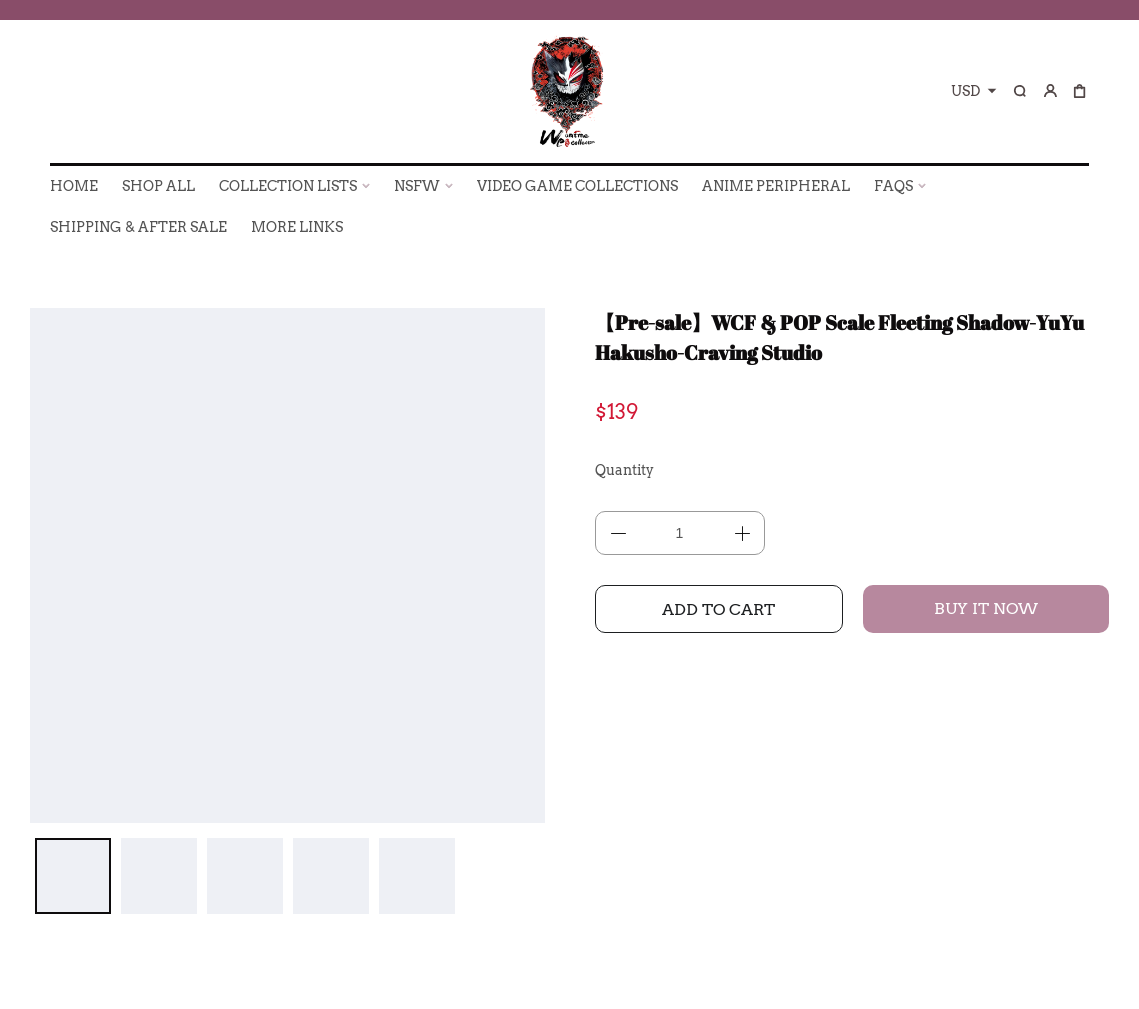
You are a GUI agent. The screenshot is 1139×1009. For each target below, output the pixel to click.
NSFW (417, 186)
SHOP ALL (158, 186)
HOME (74, 186)
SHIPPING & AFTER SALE (138, 227)
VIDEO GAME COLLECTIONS (577, 186)
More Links (297, 227)
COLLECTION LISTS (288, 186)
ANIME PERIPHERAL (776, 186)
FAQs (893, 186)
